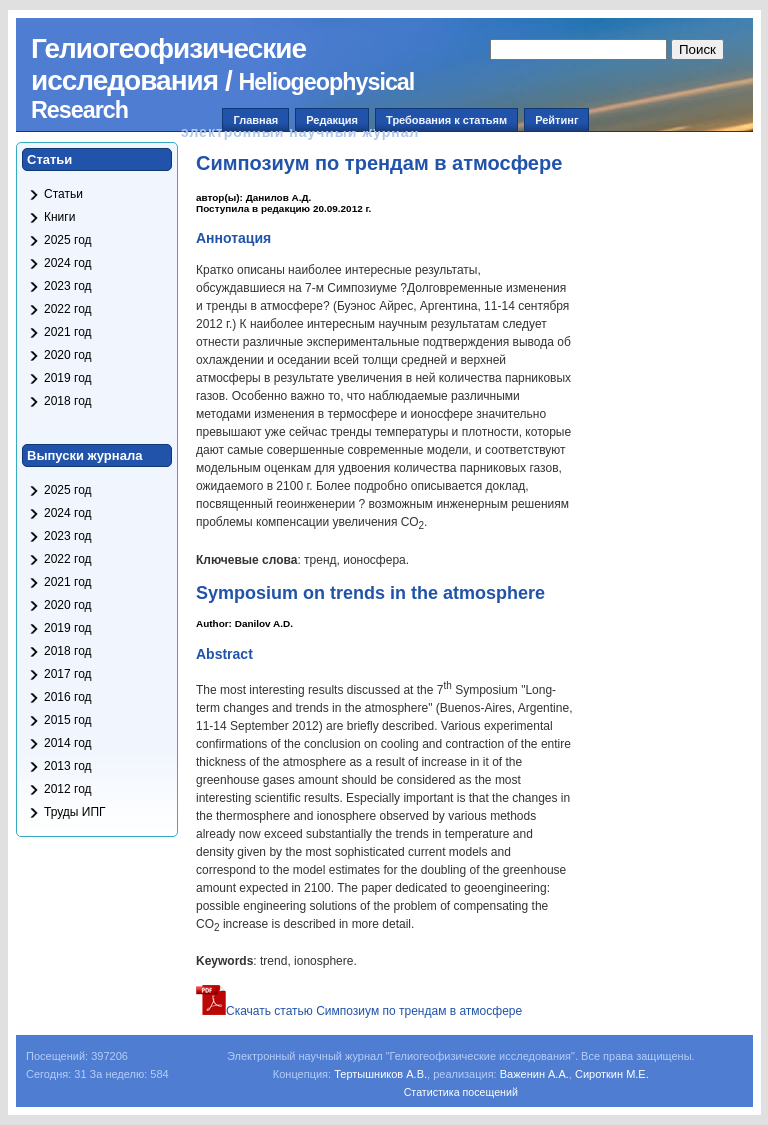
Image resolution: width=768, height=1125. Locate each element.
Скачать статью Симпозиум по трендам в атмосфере (359, 1011)
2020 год (68, 355)
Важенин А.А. (534, 1074)
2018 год (68, 401)
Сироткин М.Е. (612, 1074)
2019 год (68, 378)
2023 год (68, 286)
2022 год (68, 309)
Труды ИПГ (75, 812)
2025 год (68, 240)
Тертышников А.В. (380, 1074)
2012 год (68, 789)
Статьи (63, 194)
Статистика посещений (461, 1092)
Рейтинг (556, 120)
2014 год (68, 743)
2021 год (68, 332)
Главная (255, 120)
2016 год (68, 697)
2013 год (68, 766)
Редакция (332, 120)
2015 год (68, 720)
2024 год (68, 263)
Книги (59, 217)
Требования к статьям (446, 120)
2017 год (68, 674)
